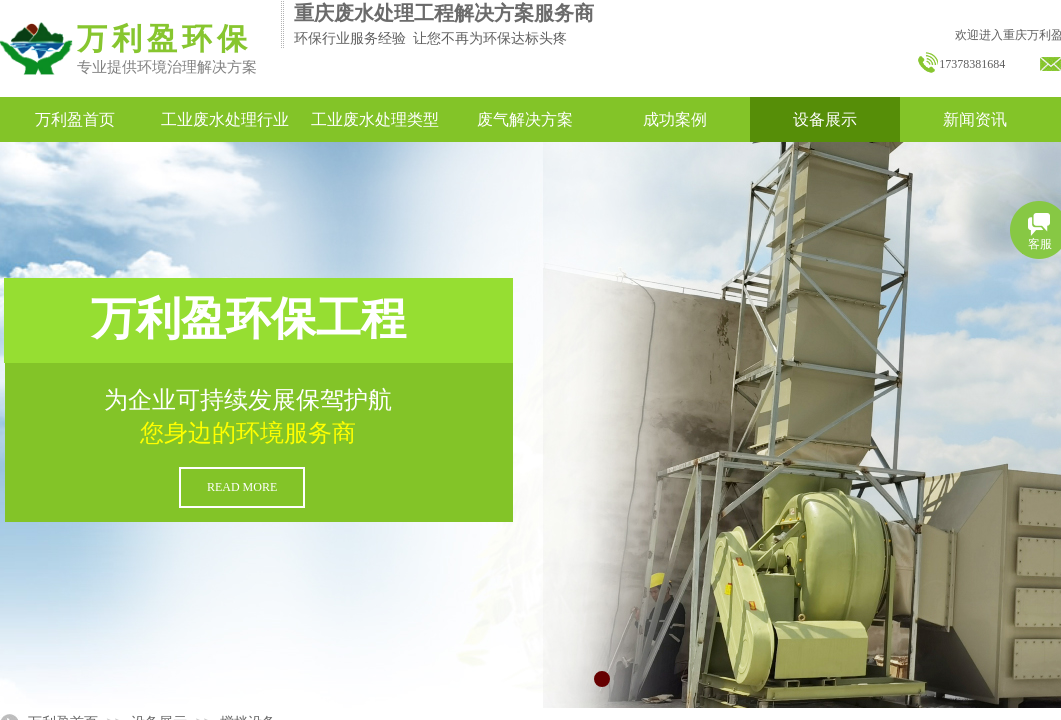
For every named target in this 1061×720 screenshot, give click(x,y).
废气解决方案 (525, 119)
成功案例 (675, 119)
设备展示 (825, 119)
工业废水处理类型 (375, 119)
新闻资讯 (975, 119)
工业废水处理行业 (225, 119)
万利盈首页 (75, 119)
